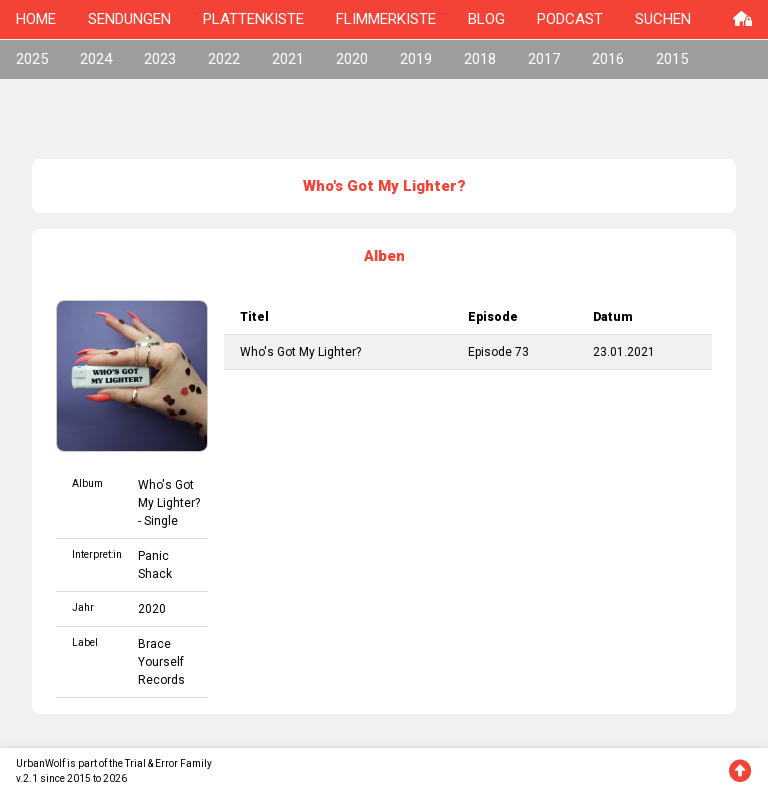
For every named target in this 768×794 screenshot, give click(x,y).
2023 (160, 59)
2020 (352, 59)
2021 (288, 59)
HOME (36, 19)
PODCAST (570, 19)
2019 (416, 59)
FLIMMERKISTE (386, 19)
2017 (544, 59)
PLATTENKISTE (253, 19)
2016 (608, 59)
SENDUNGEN (129, 19)
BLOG (486, 19)
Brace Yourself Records (161, 662)
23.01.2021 (624, 352)
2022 (224, 59)
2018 (480, 59)
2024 (96, 59)
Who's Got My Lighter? (300, 352)
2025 (32, 59)
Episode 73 (498, 352)
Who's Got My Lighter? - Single (169, 503)
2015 (672, 59)
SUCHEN (663, 19)
